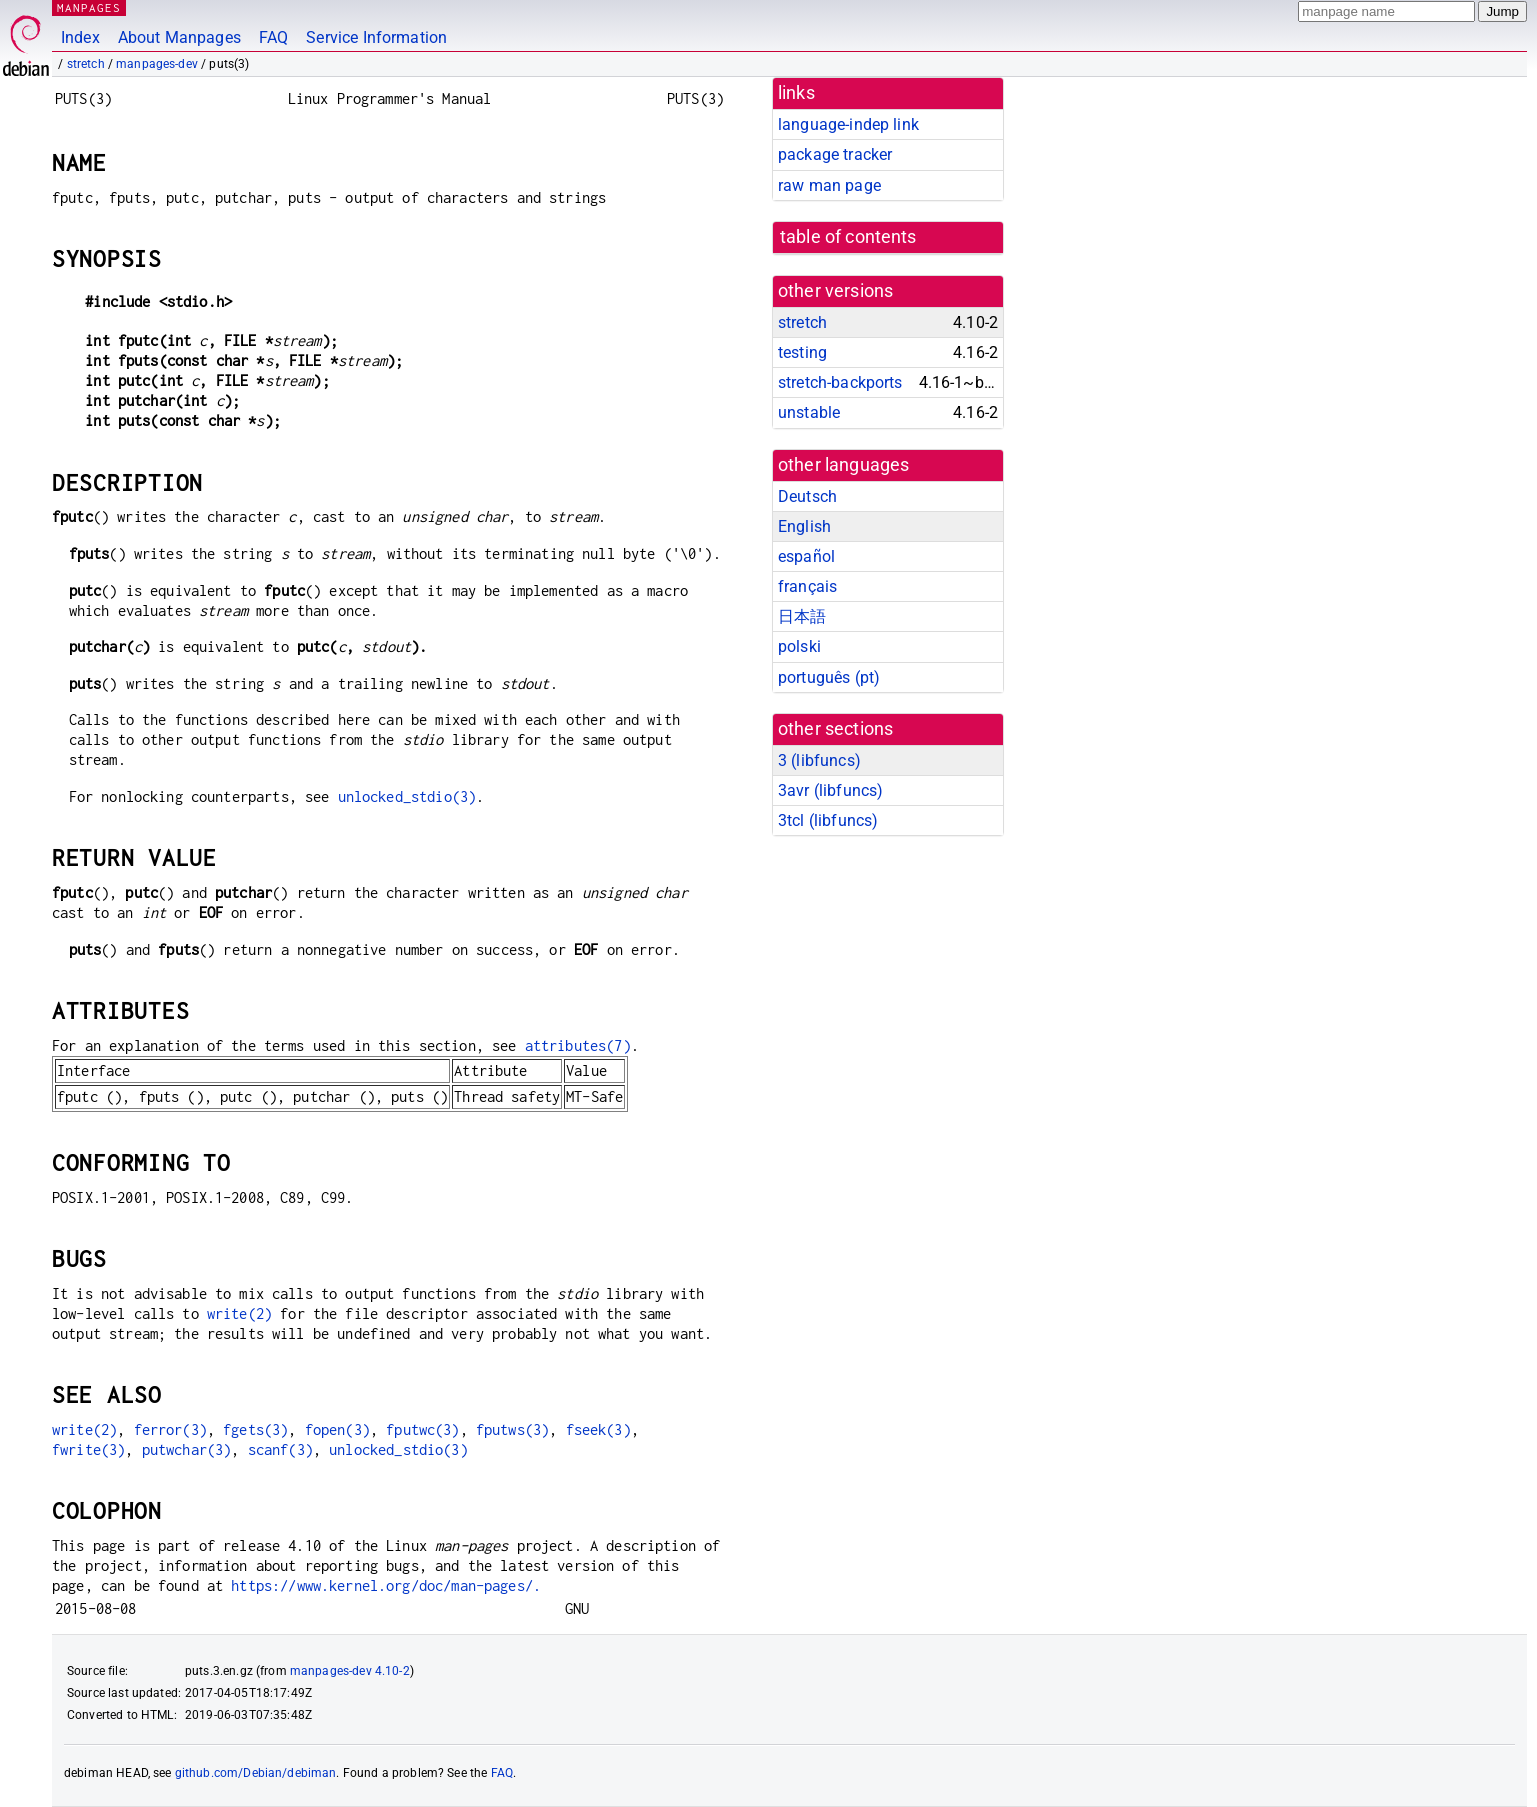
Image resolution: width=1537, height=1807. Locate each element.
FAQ (273, 37)
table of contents (848, 237)
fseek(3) (598, 1429)
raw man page (829, 185)
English (804, 526)
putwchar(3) (187, 1449)
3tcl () (828, 820)
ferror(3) (170, 1429)
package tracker (835, 154)
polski (799, 646)
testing (802, 352)
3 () (819, 760)
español (806, 556)
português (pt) (829, 677)
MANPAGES (89, 7)
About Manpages (179, 37)
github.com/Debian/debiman (256, 1773)
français (807, 586)
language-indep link (848, 124)
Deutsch (807, 496)
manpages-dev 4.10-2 (350, 1671)
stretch (86, 64)
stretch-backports (840, 382)
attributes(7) (578, 1045)
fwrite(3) (88, 1449)
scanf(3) (280, 1449)
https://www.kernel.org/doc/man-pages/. (386, 1585)
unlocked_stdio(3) (407, 796)
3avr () (830, 790)
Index (80, 37)
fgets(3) (255, 1429)
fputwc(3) (422, 1429)
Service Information (376, 37)
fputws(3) (512, 1429)
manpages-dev (157, 64)
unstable (809, 412)
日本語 (802, 616)
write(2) (239, 1313)
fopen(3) (337, 1429)
